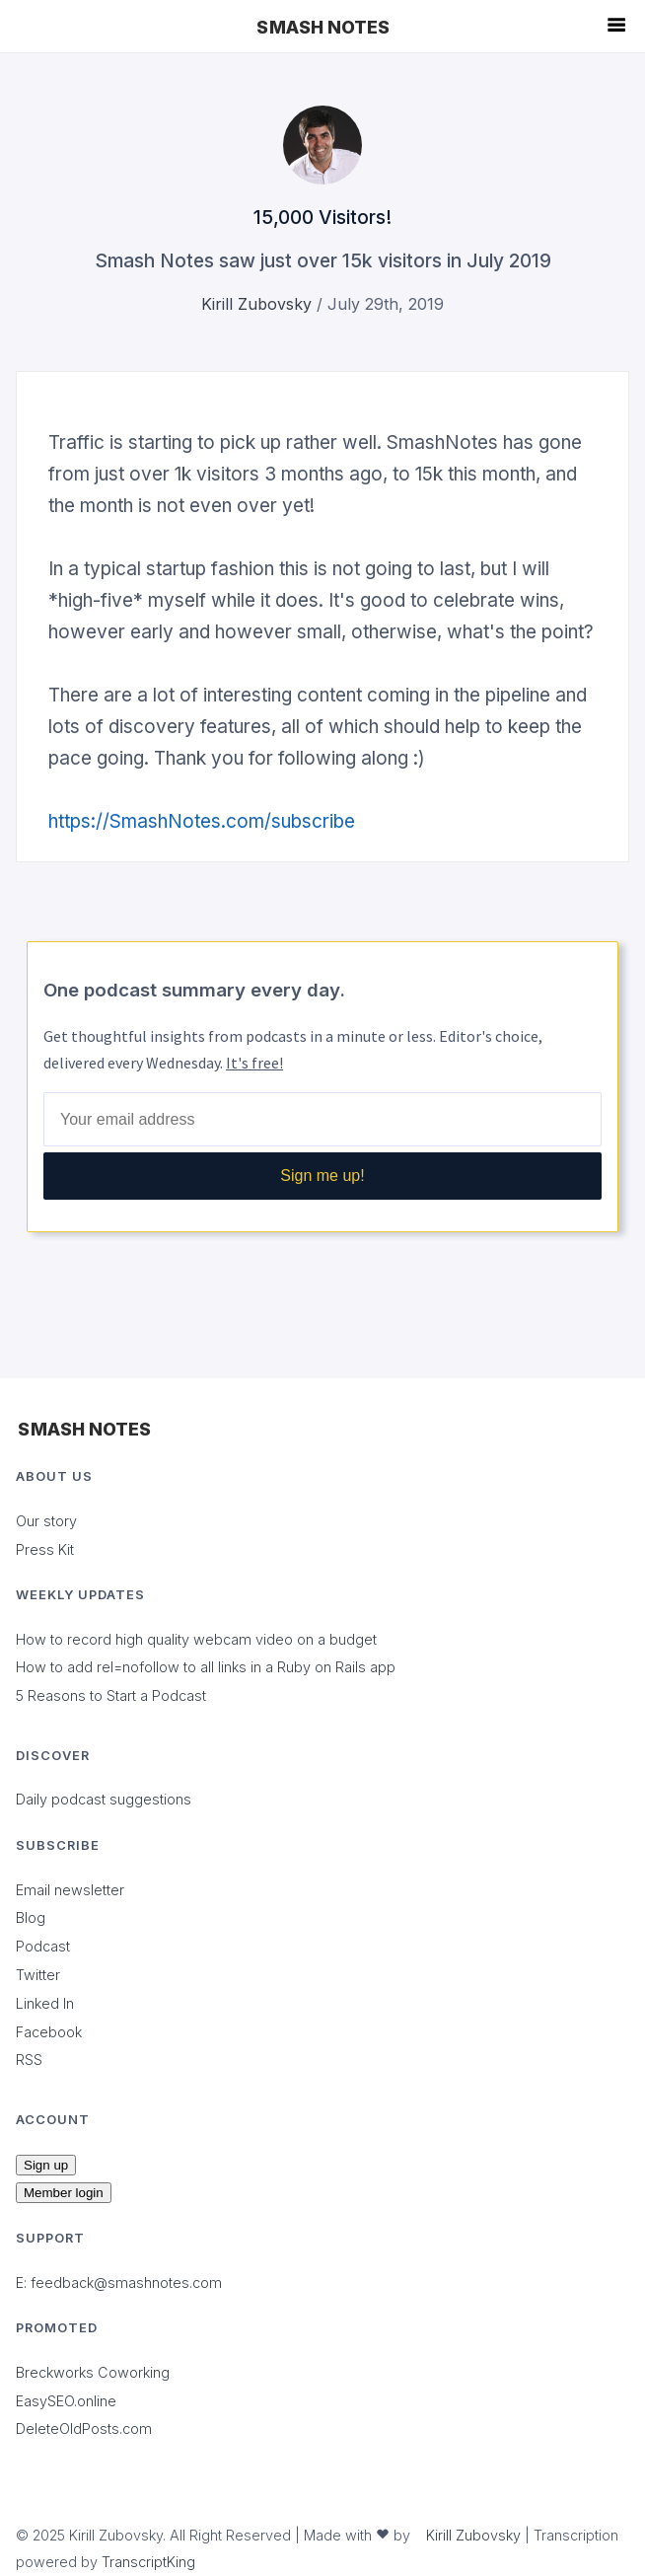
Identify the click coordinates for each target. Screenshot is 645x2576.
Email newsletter (70, 1889)
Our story (46, 1520)
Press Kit (45, 1549)
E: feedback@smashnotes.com (119, 2282)
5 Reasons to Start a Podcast (111, 1695)
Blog (30, 1917)
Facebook (49, 2032)
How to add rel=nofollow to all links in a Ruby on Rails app (205, 1666)
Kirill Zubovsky (256, 304)
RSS (29, 2059)
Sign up (46, 2165)
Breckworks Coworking (93, 2372)
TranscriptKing (148, 2561)
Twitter (38, 1974)
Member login (64, 2192)
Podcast (43, 1946)
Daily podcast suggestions (103, 1799)
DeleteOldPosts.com (84, 2428)
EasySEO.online (66, 2400)
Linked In (45, 2003)
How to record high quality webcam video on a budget (196, 1639)
